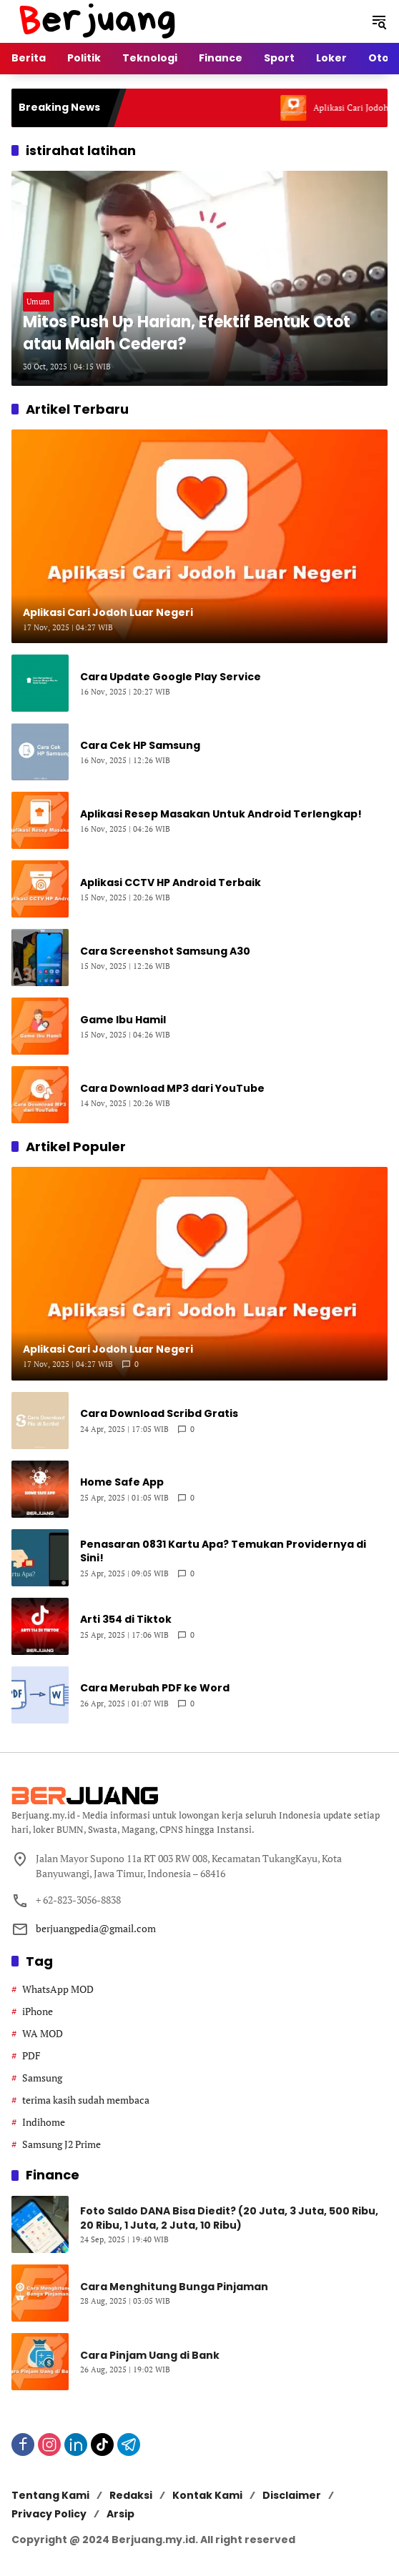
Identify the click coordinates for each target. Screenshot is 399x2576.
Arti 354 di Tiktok (126, 1619)
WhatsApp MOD (58, 1989)
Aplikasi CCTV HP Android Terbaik (170, 883)
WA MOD (42, 2033)
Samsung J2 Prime (61, 2144)
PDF (31, 2055)
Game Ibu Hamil (123, 1020)
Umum (38, 302)
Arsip (120, 2514)
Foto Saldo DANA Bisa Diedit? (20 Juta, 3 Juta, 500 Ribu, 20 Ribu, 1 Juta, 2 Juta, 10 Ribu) (229, 2218)
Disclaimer (291, 2495)
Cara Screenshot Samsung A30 (165, 951)
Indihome (43, 2122)
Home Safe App (122, 1482)
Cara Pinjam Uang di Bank (150, 2355)
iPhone (37, 2011)
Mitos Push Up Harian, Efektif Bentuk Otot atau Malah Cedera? (186, 333)
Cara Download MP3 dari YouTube (172, 1088)
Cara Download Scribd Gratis (159, 1414)
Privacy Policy (49, 2514)
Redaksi (130, 2495)
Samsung (42, 2077)
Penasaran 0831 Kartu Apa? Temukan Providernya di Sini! (223, 1552)
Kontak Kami (207, 2495)
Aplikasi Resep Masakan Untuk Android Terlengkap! (221, 814)
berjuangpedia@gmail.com (96, 1928)
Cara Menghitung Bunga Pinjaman (174, 2287)
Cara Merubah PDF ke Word (155, 1688)
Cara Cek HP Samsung (140, 745)
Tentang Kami (50, 2495)
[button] (379, 21)
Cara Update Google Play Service (170, 677)
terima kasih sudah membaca (85, 2100)
